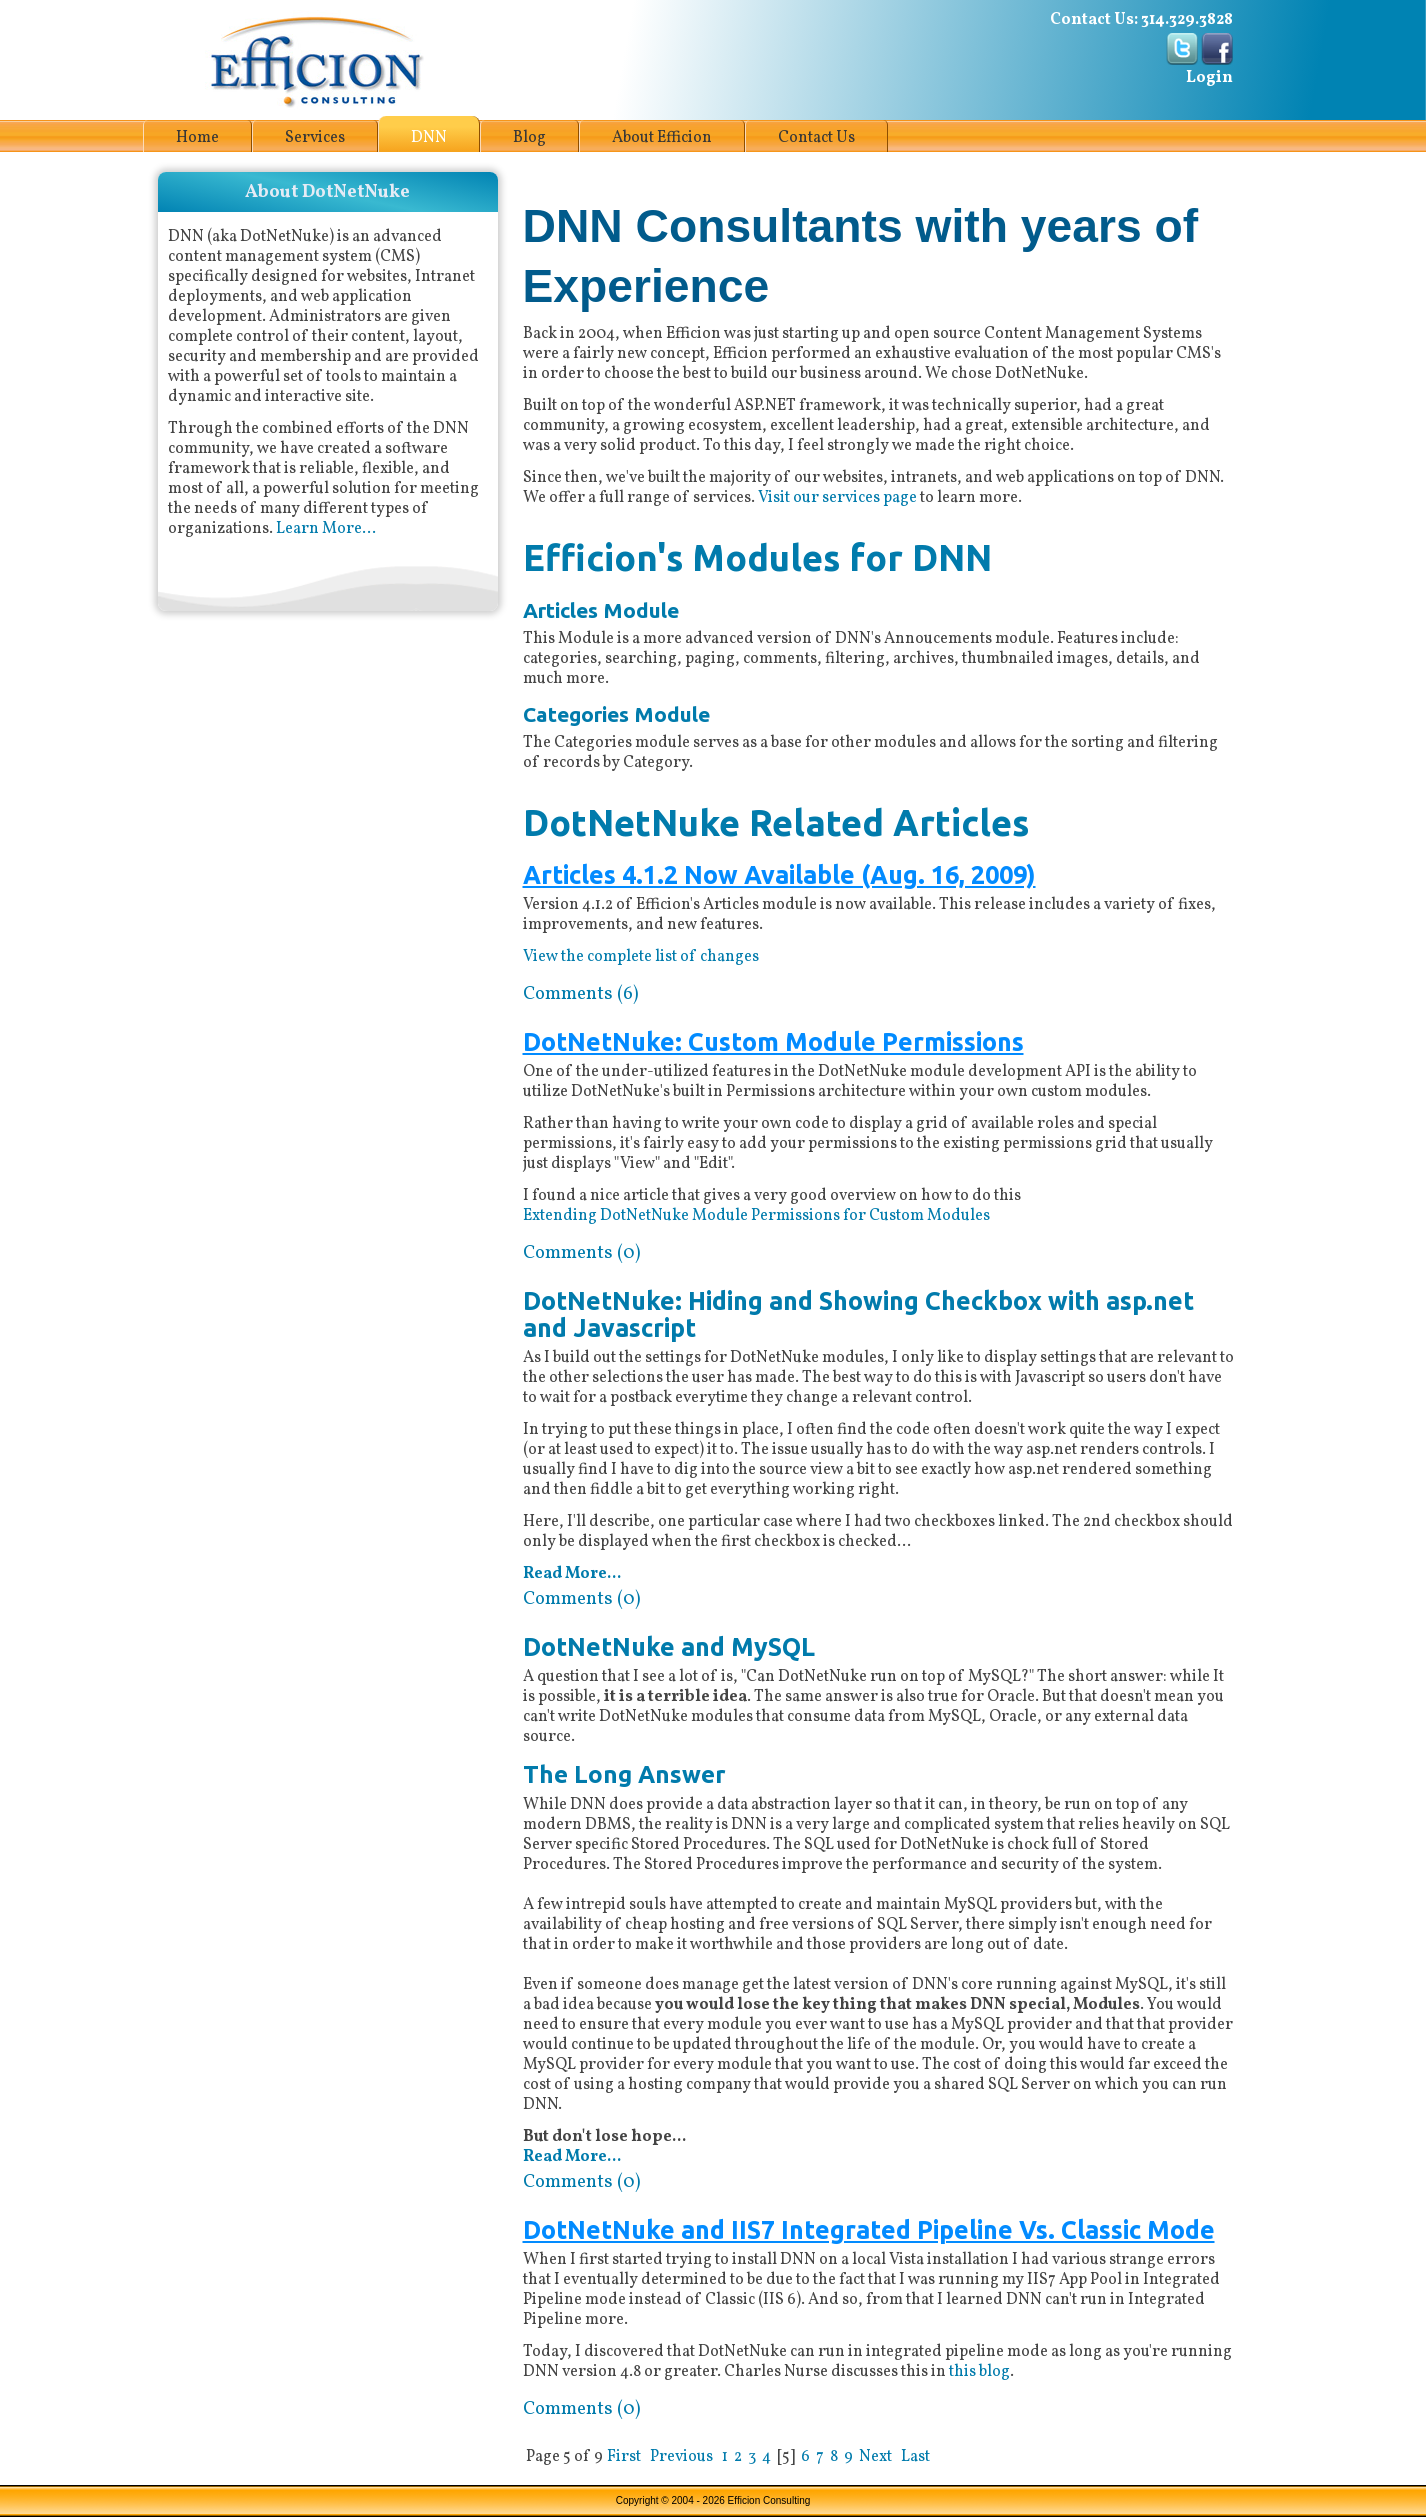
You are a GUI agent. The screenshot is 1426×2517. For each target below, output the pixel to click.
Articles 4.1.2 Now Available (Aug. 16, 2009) (779, 875)
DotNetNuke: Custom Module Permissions (773, 1042)
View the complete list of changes (641, 957)
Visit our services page (837, 498)
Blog (529, 138)
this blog (979, 2372)
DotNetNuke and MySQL (669, 1647)
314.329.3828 (1187, 20)
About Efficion (662, 138)
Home (197, 138)
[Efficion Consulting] (315, 60)
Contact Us (816, 138)
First (624, 2457)
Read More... (572, 1574)
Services (315, 138)
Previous (681, 2457)
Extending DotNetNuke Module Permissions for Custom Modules (756, 1216)
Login (1209, 78)
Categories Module (616, 714)
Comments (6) (581, 994)
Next (875, 2457)
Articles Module (601, 610)
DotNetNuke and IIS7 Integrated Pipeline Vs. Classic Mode (869, 2230)
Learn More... (326, 529)
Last (915, 2457)
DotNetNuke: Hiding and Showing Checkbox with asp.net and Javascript (858, 1315)
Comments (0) (582, 1253)
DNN (429, 138)
